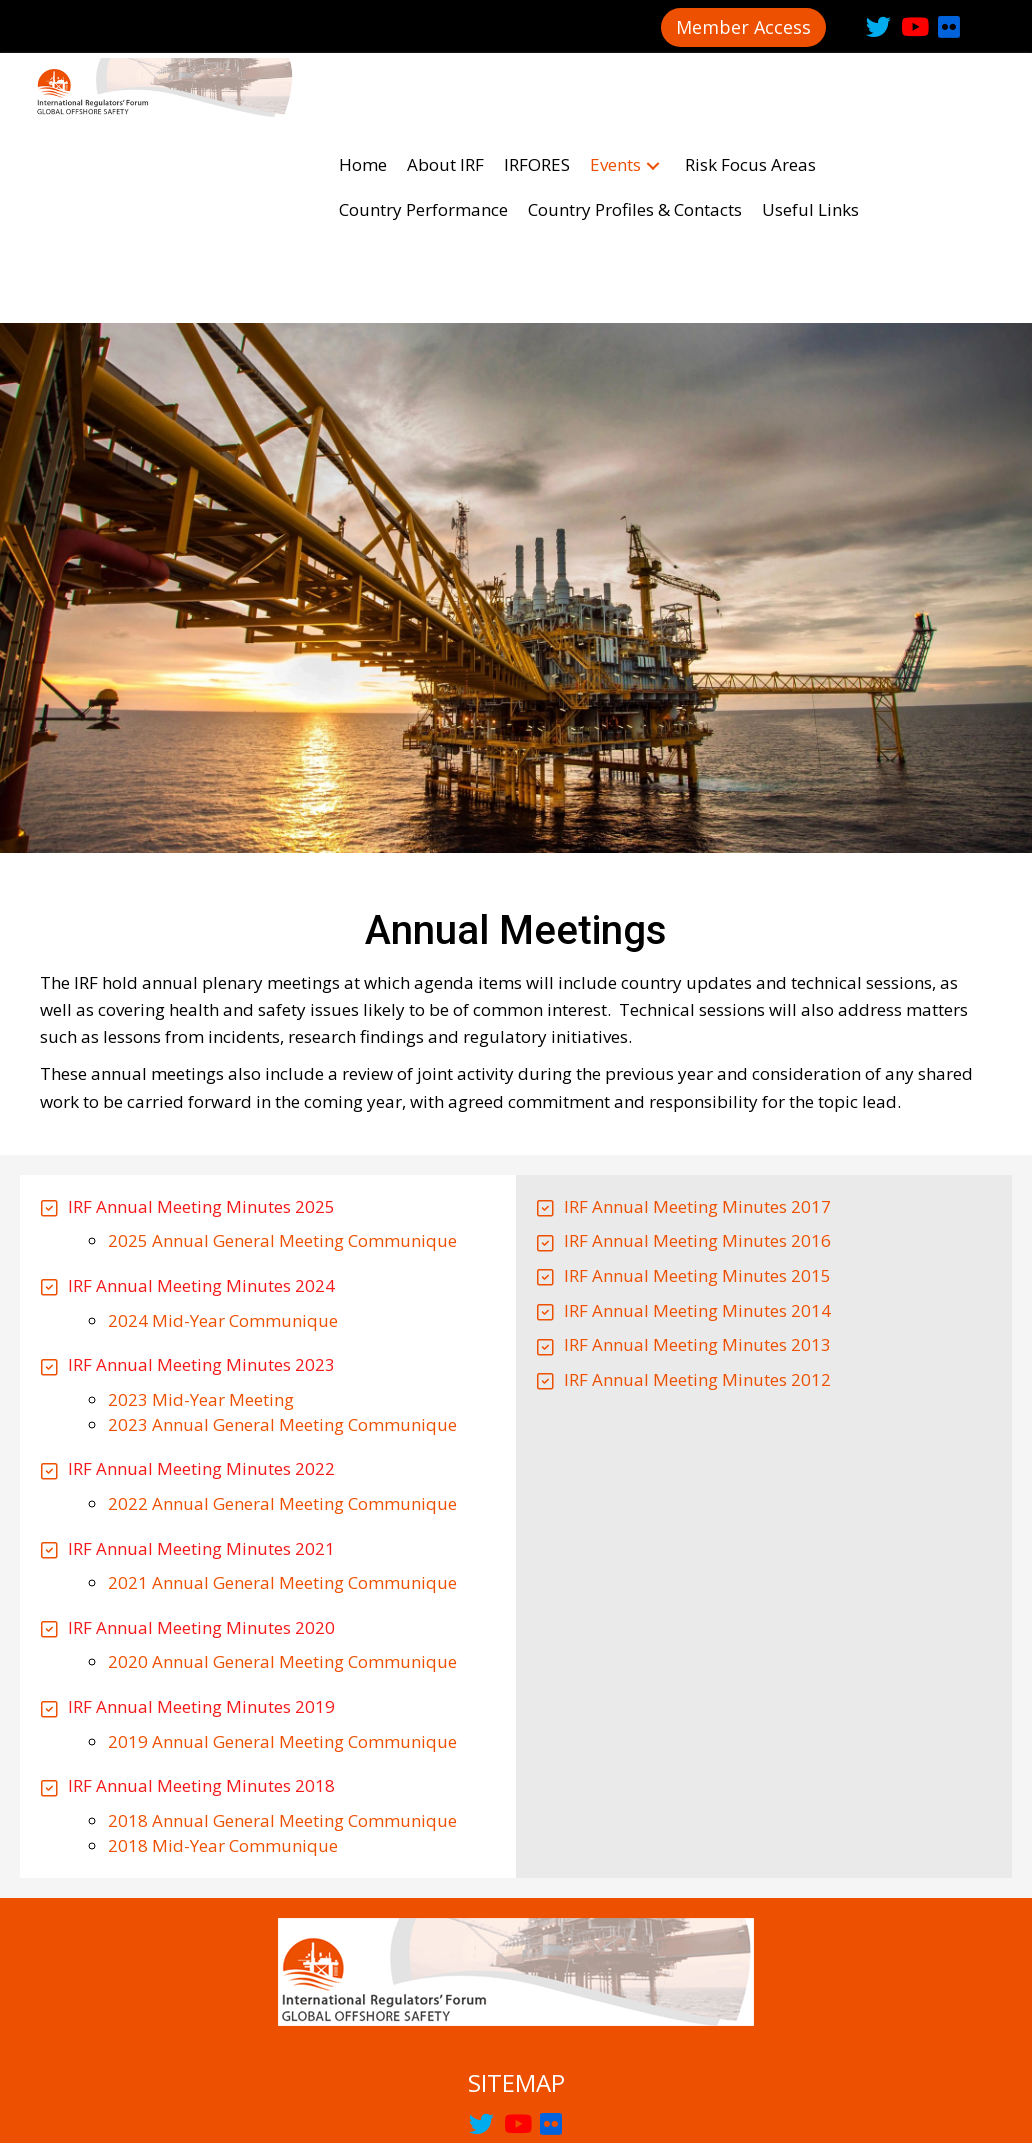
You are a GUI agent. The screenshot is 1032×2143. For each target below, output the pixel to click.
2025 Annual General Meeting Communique (282, 1060)
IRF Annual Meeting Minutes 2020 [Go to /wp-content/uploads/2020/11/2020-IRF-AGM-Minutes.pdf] (201, 1447)
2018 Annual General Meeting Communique (282, 1640)
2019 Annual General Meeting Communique (282, 1561)
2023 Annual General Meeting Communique (282, 1244)
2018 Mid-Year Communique (223, 1665)
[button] (743, 27)
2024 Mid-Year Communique (223, 1140)
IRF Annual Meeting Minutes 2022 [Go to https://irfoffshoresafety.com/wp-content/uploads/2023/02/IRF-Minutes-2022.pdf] (201, 1288)
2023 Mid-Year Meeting (201, 1219)
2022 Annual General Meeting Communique (282, 1323)
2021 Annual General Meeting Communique (282, 1402)
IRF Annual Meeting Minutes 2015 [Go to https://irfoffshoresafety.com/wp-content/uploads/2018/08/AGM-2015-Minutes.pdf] (697, 1095)
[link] (363, 75)
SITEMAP (516, 1902)
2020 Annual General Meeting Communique (282, 1481)
